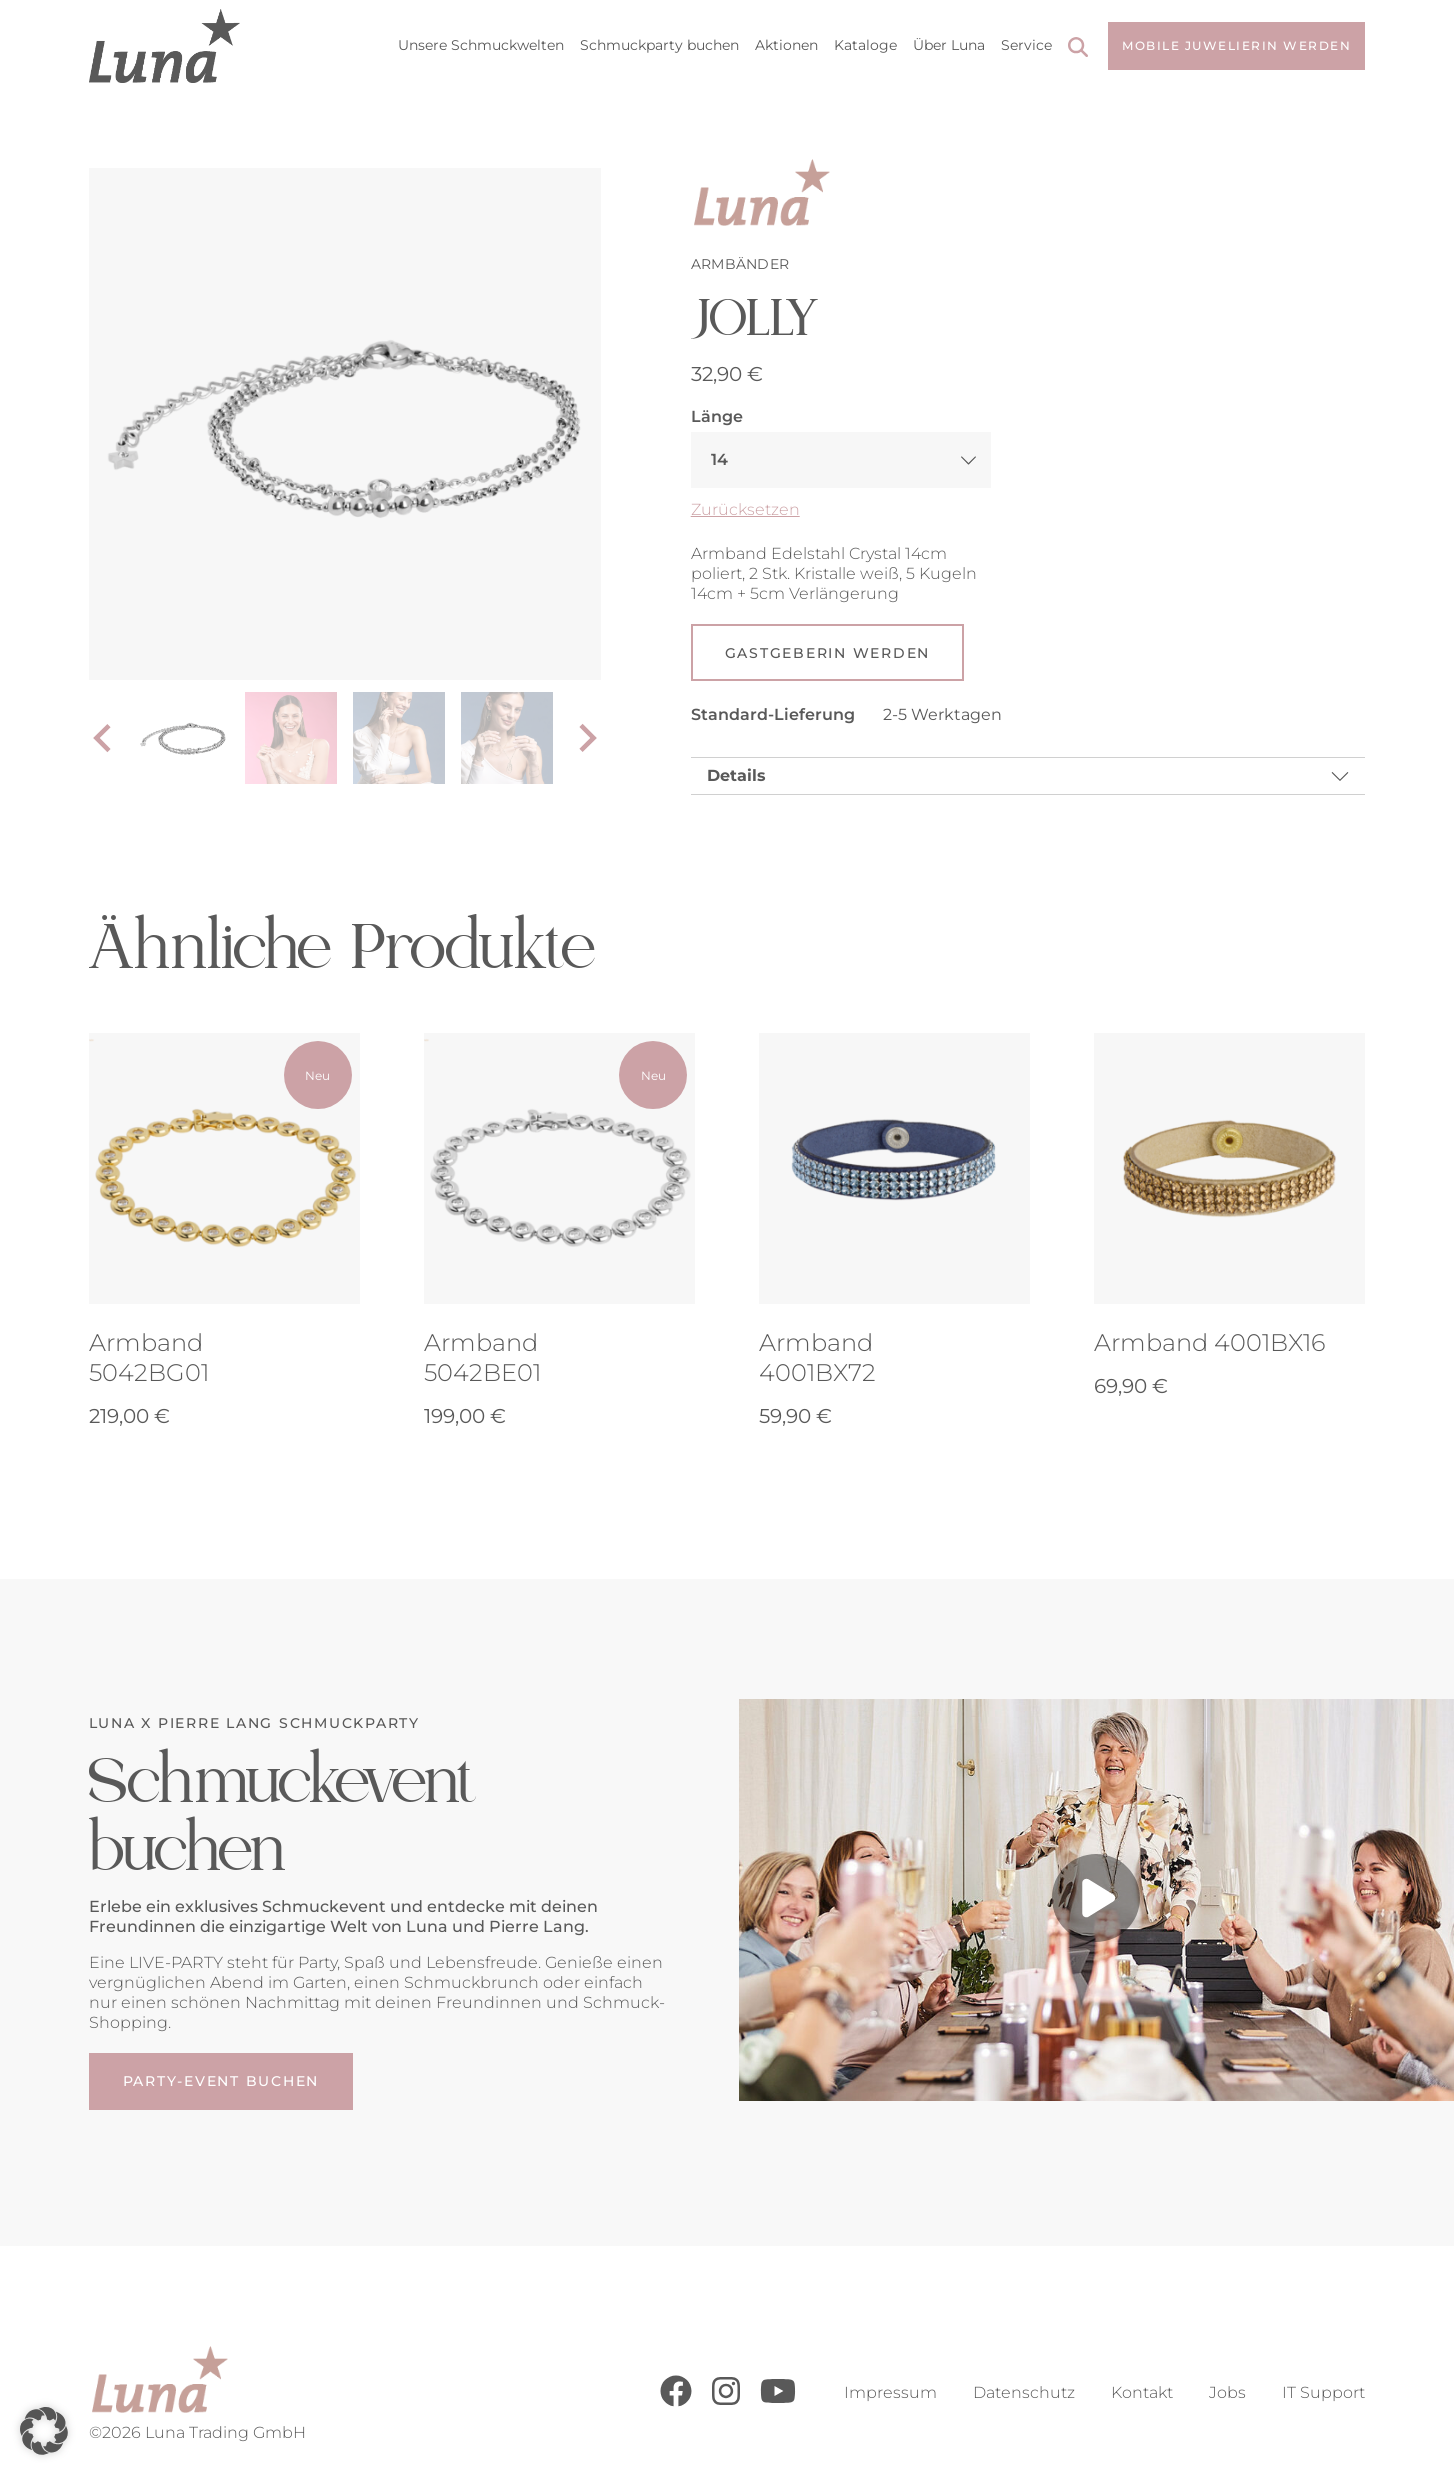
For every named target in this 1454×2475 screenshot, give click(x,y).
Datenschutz (1024, 2392)
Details (736, 776)
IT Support (1323, 2392)
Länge (717, 416)
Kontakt (1142, 2392)
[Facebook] (676, 2401)
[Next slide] (586, 738)
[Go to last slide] (104, 738)
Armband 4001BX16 (1209, 1344)
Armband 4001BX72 (817, 1359)
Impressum (890, 2392)
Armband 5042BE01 (482, 1359)
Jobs (1227, 2392)
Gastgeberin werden (828, 653)
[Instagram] (726, 2401)
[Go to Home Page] (164, 46)
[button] (44, 2431)
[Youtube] (778, 2401)
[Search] (1078, 49)
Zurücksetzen (745, 509)
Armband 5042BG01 (149, 1359)
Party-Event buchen (221, 2083)
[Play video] (1096, 1902)
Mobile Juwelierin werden (1236, 45)
